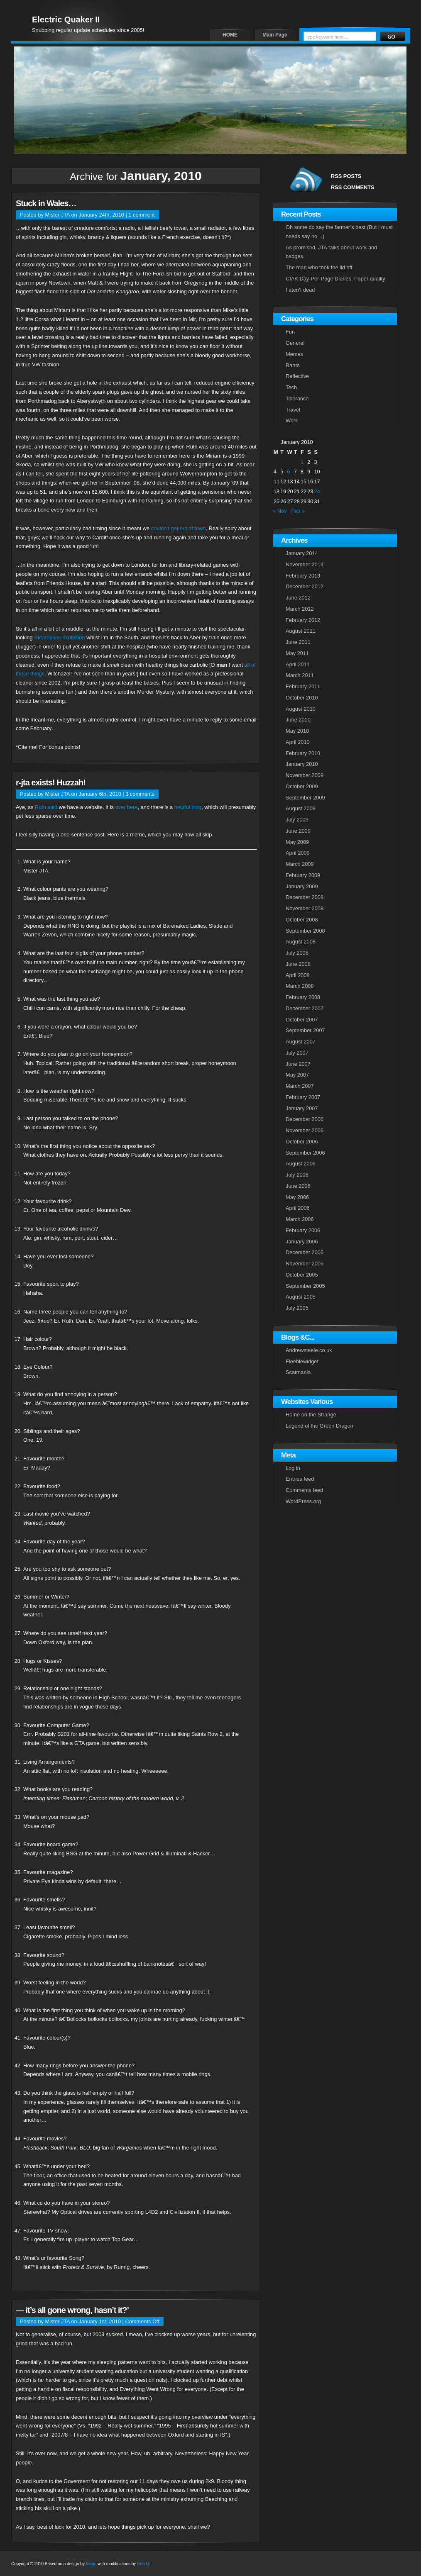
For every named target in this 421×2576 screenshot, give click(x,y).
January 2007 (302, 1108)
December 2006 (304, 1119)
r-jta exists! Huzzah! (51, 782)
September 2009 (305, 797)
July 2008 (297, 953)
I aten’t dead (300, 290)
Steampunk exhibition (59, 637)
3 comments (139, 794)
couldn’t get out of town (178, 528)
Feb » (298, 511)
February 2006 (303, 1230)
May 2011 (297, 653)
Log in (293, 1468)
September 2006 (305, 1153)
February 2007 (303, 1097)
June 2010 (298, 720)
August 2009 (301, 808)
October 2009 (302, 786)
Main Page (274, 35)
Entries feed (300, 1479)
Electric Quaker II (66, 19)
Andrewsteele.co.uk (309, 1350)
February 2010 (303, 753)
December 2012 (304, 586)
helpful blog (187, 807)
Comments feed (304, 1490)
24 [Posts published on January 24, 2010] (317, 491)
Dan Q (143, 2563)
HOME (230, 35)
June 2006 (298, 1186)
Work (292, 420)
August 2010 (301, 709)
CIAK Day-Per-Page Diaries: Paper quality (335, 278)
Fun (290, 332)
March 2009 (300, 864)
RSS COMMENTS (352, 187)
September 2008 (305, 931)
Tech (291, 387)
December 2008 (304, 897)
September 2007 (305, 1030)
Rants (292, 365)
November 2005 (304, 1263)
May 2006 (297, 1197)
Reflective (297, 376)
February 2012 (303, 620)
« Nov (279, 511)
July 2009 (297, 819)
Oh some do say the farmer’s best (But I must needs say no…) (339, 231)
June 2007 (298, 1064)
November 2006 (304, 1130)
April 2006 (298, 1208)
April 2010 (298, 742)
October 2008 (302, 919)
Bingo (91, 2563)
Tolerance (297, 398)
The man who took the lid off (319, 267)
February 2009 (303, 875)
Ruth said (46, 807)
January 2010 (302, 764)
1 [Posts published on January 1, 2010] (302, 462)
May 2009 (297, 842)
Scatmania (298, 1372)
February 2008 (303, 997)
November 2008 (304, 908)
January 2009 (302, 886)
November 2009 (304, 775)
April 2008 (298, 975)
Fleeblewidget (302, 1361)
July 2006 (297, 1175)
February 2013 (303, 576)
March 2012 (300, 609)
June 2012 (298, 598)
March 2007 (300, 1086)
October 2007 (302, 1019)
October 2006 (302, 1141)
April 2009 (298, 853)
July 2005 (297, 1308)
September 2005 (305, 1286)
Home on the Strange (311, 1414)
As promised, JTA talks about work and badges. (331, 252)
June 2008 (298, 964)
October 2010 (302, 698)
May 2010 (297, 731)
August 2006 (301, 1163)
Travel (293, 410)
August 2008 (301, 941)
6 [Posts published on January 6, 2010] (288, 471)
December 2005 (304, 1252)
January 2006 (302, 1241)
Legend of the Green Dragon (319, 1426)
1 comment (141, 215)
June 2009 (298, 831)
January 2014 (302, 553)
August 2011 (301, 631)
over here (126, 807)
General (295, 343)
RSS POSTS (346, 176)
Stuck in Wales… (46, 203)
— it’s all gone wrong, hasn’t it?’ (72, 2310)
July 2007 (297, 1053)
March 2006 (300, 1219)
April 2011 (298, 664)
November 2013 (304, 564)
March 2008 (300, 986)
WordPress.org (303, 1501)
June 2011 (298, 642)
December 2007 (304, 1008)
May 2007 (297, 1075)
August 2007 (301, 1041)
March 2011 (300, 675)
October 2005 (302, 1275)
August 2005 (301, 1297)
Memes (294, 354)
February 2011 (303, 686)
